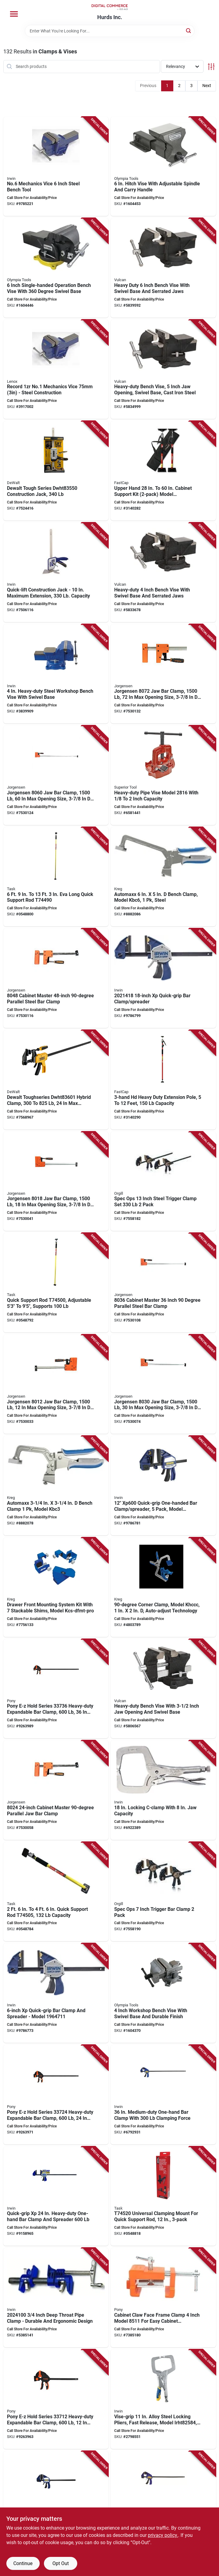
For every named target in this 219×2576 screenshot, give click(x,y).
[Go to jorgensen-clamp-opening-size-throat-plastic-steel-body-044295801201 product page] (56, 1384)
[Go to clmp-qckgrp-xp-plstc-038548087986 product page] (56, 1993)
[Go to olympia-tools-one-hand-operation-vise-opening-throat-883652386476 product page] (56, 268)
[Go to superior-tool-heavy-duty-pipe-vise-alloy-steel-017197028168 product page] (163, 775)
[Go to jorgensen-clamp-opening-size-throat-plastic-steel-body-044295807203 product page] (163, 674)
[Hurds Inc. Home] (109, 7)
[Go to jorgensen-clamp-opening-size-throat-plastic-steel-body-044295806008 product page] (56, 775)
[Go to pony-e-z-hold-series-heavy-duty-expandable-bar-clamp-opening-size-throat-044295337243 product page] (56, 2094)
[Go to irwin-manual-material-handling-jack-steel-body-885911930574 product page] (56, 572)
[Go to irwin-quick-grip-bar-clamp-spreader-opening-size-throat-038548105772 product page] (56, 2501)
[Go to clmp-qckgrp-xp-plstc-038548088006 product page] (163, 978)
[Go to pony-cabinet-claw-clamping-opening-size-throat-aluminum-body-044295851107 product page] (163, 2297)
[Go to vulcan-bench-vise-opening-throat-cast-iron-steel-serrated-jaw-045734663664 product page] (163, 369)
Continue (22, 2563)
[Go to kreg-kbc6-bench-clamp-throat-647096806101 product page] (163, 877)
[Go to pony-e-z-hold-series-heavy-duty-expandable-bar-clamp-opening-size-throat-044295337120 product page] (56, 2399)
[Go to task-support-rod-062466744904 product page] (56, 877)
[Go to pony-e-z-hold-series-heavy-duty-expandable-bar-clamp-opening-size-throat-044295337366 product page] (56, 1689)
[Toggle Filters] (211, 66)
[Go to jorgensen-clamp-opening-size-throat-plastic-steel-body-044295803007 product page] (163, 1384)
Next (206, 85)
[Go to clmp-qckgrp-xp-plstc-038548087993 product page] (163, 1485)
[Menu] (14, 14)
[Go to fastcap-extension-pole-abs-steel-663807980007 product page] (163, 1080)
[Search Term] (109, 31)
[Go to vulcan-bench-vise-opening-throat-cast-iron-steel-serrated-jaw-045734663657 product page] (163, 572)
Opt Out (60, 2563)
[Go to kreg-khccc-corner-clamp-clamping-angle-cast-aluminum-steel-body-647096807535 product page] (163, 1587)
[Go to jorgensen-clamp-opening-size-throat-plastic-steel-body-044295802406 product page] (56, 1790)
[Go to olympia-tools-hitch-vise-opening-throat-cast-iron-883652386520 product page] (163, 166)
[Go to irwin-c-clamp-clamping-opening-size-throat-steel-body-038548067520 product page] (163, 2399)
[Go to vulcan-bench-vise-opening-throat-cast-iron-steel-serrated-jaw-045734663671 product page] (163, 268)
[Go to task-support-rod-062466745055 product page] (56, 1891)
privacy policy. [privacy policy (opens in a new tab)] (163, 2535)
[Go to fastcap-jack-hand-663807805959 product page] (163, 470)
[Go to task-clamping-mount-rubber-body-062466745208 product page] (163, 2196)
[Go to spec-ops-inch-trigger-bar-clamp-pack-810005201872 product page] (163, 1891)
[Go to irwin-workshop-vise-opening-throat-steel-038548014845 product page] (56, 674)
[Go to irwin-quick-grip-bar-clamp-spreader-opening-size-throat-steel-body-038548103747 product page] (163, 2094)
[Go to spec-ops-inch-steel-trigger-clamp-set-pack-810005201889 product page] (163, 1181)
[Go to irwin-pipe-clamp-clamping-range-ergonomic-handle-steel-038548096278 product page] (56, 2297)
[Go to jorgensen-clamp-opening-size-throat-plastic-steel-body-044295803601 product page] (163, 1282)
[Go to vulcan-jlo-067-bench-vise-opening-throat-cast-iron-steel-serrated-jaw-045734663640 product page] (163, 1689)
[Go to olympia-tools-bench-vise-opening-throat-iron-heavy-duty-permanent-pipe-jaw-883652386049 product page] (163, 1993)
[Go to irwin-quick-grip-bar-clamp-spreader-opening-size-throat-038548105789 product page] (56, 2196)
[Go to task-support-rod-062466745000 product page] (56, 1282)
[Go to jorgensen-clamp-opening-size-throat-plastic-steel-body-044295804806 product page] (56, 978)
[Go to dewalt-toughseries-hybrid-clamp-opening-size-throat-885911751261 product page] (56, 1080)
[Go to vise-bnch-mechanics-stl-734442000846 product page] (56, 166)
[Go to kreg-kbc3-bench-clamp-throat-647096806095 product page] (56, 1485)
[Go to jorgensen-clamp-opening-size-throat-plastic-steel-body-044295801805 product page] (56, 1181)
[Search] (188, 30)
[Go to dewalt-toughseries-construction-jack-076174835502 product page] (56, 470)
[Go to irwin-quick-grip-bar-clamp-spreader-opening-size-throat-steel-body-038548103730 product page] (163, 2501)
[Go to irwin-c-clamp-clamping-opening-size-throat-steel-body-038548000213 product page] (163, 1790)
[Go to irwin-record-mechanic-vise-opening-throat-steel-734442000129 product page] (56, 369)
